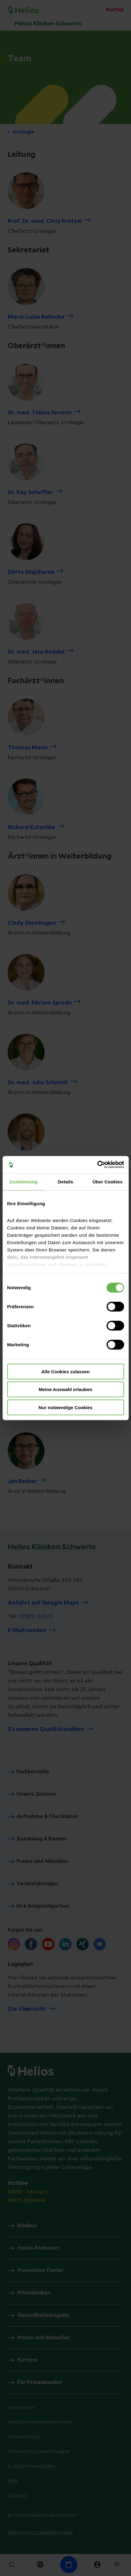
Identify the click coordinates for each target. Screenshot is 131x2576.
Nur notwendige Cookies (66, 1407)
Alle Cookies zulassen (65, 1371)
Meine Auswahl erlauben (65, 1389)
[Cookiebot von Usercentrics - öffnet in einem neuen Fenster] (97, 1165)
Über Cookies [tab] (108, 1181)
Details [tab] (65, 1181)
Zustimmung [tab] (23, 1181)
